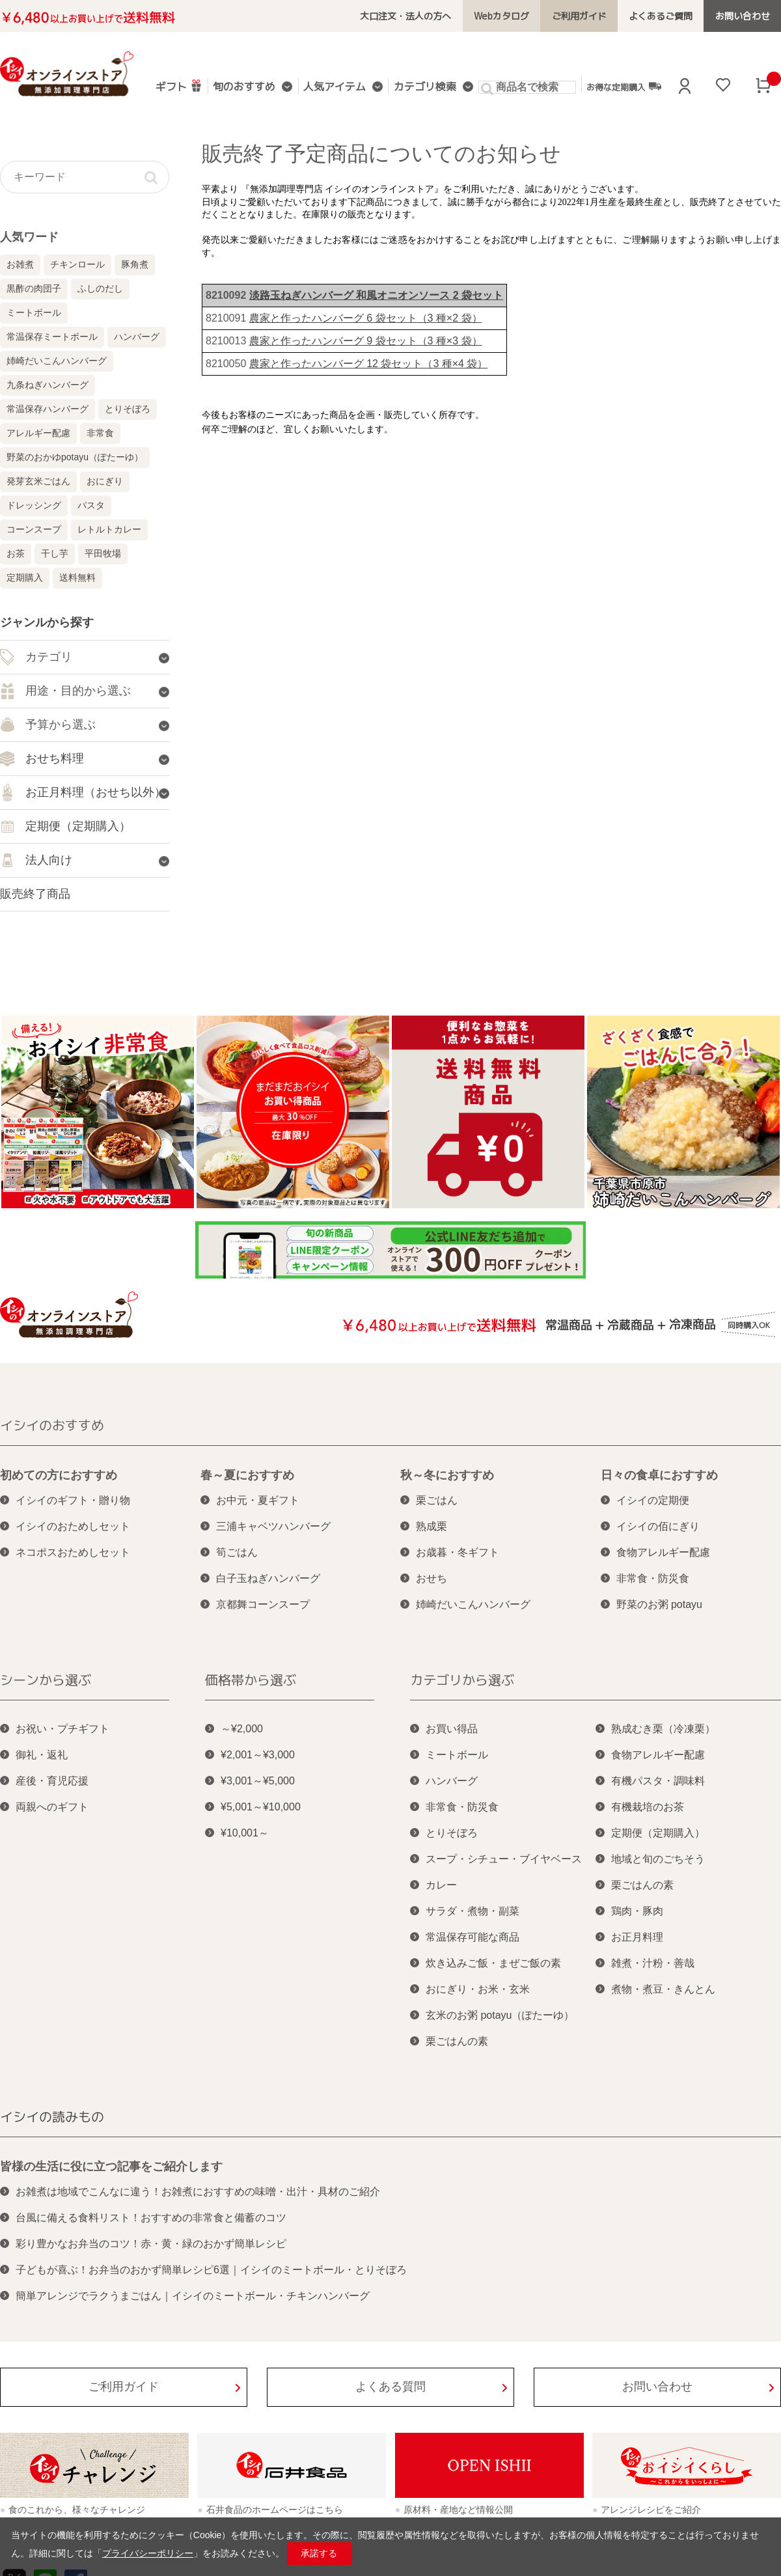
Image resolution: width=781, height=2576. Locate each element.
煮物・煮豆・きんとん (663, 1989)
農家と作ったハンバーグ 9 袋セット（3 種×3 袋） (365, 340)
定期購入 (25, 577)
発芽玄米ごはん (38, 481)
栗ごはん (437, 1500)
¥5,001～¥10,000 (261, 1806)
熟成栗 (431, 1526)
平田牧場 (103, 553)
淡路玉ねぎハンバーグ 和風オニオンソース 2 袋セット (376, 295)
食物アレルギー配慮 (663, 1552)
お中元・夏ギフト (257, 1500)
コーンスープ (34, 529)
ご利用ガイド (580, 16)
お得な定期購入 (623, 86)
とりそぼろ (127, 409)
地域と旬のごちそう (658, 1858)
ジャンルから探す (47, 622)
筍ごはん (237, 1552)
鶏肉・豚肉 (637, 1911)
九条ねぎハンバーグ (48, 385)
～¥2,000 (242, 1728)
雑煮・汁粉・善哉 (652, 1963)
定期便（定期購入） (658, 1832)
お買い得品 (452, 1728)
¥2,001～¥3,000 (258, 1754)
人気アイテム (334, 87)
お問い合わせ (742, 16)
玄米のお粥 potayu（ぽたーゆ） (500, 2015)
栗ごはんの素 (457, 2041)
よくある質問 (390, 2386)
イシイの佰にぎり (658, 1526)
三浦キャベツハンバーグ (273, 1526)
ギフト (179, 85)
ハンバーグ (136, 336)
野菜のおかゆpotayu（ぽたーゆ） (75, 457)
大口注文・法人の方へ (408, 16)
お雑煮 (20, 264)
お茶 (16, 553)
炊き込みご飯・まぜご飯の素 (493, 1963)
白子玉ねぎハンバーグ (268, 1578)
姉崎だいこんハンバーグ (57, 360)
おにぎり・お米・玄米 (478, 1989)
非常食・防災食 (652, 1578)
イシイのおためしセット (73, 1526)
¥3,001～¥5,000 (258, 1780)
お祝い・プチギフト (62, 1728)
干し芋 (54, 553)
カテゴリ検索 (424, 87)
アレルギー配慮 (38, 433)
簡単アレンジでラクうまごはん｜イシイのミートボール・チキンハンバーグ (193, 2295)
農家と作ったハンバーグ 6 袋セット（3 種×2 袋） (365, 318)
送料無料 (77, 577)
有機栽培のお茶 (647, 1806)
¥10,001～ (245, 1832)
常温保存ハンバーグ (48, 409)
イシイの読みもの (52, 2116)
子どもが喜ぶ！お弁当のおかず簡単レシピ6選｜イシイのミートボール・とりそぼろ (211, 2269)
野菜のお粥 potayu (659, 1604)
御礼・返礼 (42, 1754)
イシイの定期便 (652, 1500)
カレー (441, 1884)
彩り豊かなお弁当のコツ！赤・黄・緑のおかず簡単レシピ (151, 2243)
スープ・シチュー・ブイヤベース (504, 1858)
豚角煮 (134, 264)
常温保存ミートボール (52, 336)
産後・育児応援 (52, 1780)
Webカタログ (503, 16)
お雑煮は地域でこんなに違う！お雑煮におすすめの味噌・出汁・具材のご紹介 (198, 2191)
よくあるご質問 (662, 16)
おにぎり (105, 481)
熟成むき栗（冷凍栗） (663, 1728)
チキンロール (77, 264)
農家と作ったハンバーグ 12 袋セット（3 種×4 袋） (368, 363)
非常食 (100, 433)
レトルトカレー (109, 529)
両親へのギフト (52, 1806)
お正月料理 (637, 1937)
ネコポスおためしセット (73, 1552)
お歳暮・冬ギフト (457, 1552)
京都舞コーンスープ (263, 1604)
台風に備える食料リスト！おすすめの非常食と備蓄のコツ (151, 2217)
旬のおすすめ (244, 87)
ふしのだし (100, 288)
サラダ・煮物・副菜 (472, 1911)
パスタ (91, 505)
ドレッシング (34, 505)
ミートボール (34, 312)
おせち (431, 1578)
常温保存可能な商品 (472, 1937)
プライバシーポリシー (147, 2553)
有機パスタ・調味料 (658, 1780)
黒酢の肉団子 (34, 288)
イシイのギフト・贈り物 (73, 1500)
